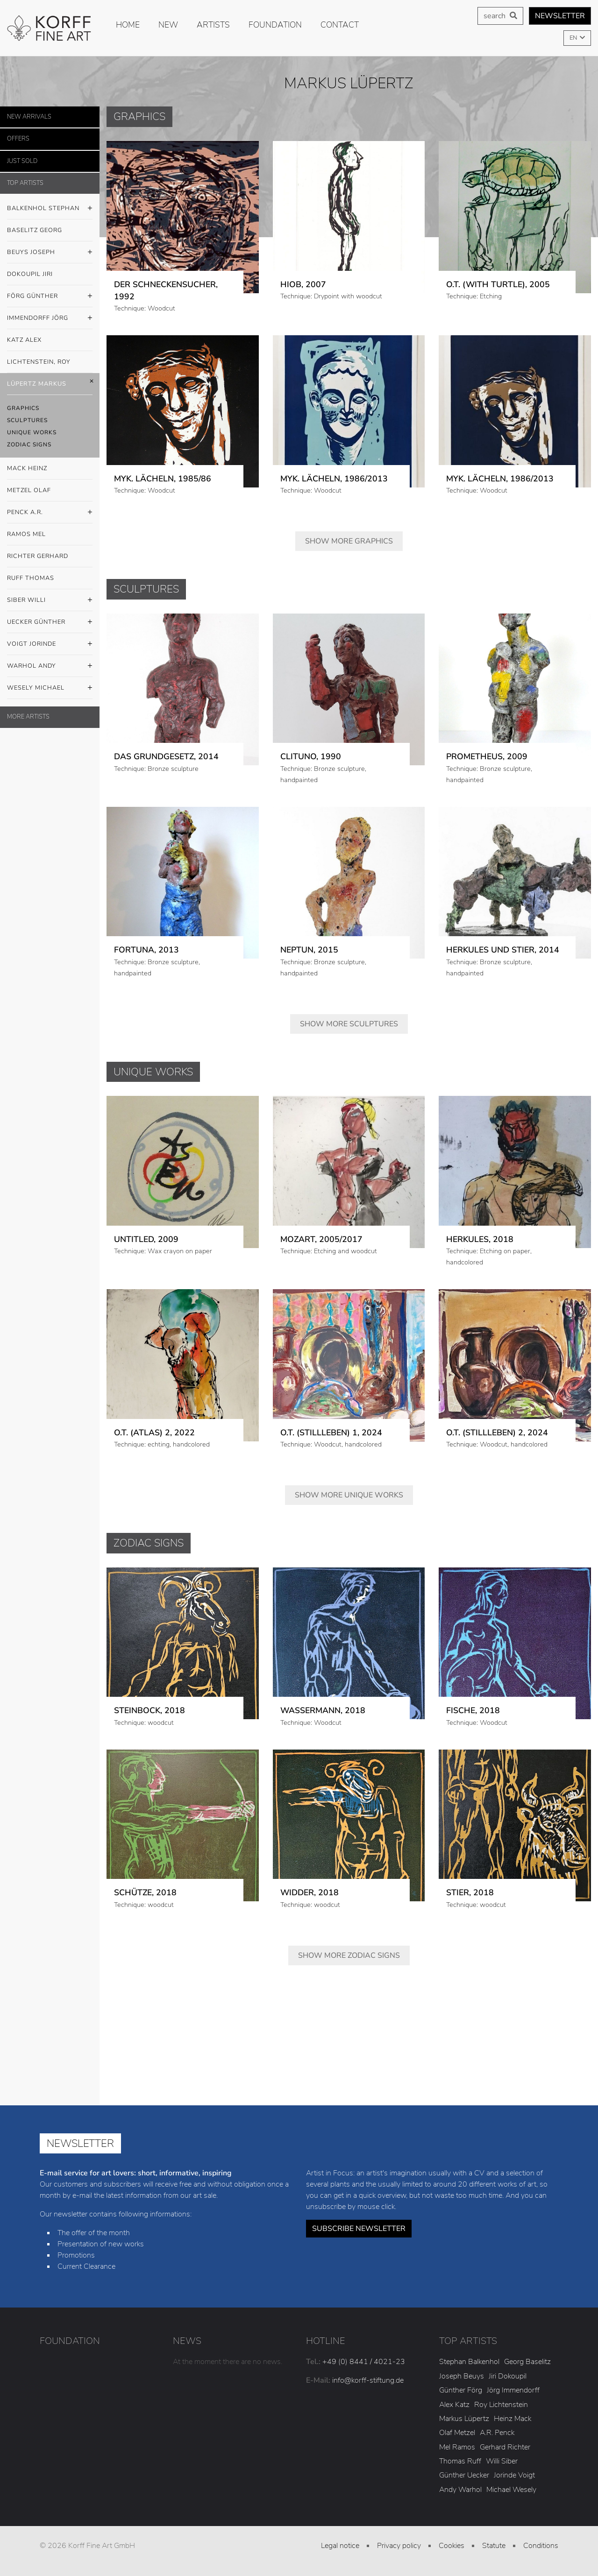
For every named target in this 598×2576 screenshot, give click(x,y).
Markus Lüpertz (464, 2419)
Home (128, 24)
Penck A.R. (50, 512)
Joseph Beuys (461, 2376)
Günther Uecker (464, 2475)
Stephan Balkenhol (469, 2362)
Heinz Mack (512, 2419)
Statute (493, 2546)
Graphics (23, 408)
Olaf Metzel (457, 2433)
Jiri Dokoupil (508, 2376)
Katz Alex (24, 340)
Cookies (451, 2546)
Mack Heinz (27, 468)
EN (574, 38)
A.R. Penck (497, 2433)
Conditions (540, 2546)
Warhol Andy (50, 666)
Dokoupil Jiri (30, 274)
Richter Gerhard (37, 556)
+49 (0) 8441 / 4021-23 (363, 2362)
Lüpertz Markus (50, 384)
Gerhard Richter (505, 2447)
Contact (339, 24)
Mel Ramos (457, 2447)
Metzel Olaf (29, 490)
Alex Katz (454, 2405)
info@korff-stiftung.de (368, 2380)
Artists (213, 24)
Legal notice (340, 2546)
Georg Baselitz (527, 2362)
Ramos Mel (26, 534)
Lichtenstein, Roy (39, 362)
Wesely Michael (50, 688)
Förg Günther (50, 296)
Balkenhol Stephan (50, 208)
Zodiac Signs (29, 444)
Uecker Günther (50, 622)
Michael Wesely (511, 2489)
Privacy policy (399, 2546)
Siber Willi (50, 600)
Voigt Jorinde (50, 644)
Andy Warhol (460, 2489)
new (168, 24)
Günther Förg (460, 2390)
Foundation (275, 24)
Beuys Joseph (50, 252)
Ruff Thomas (30, 578)
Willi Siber (502, 2461)
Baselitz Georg (34, 230)
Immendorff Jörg (50, 318)
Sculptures (27, 420)
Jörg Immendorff (513, 2390)
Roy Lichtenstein (501, 2405)
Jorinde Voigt (514, 2475)
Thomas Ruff (460, 2461)
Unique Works (32, 432)
